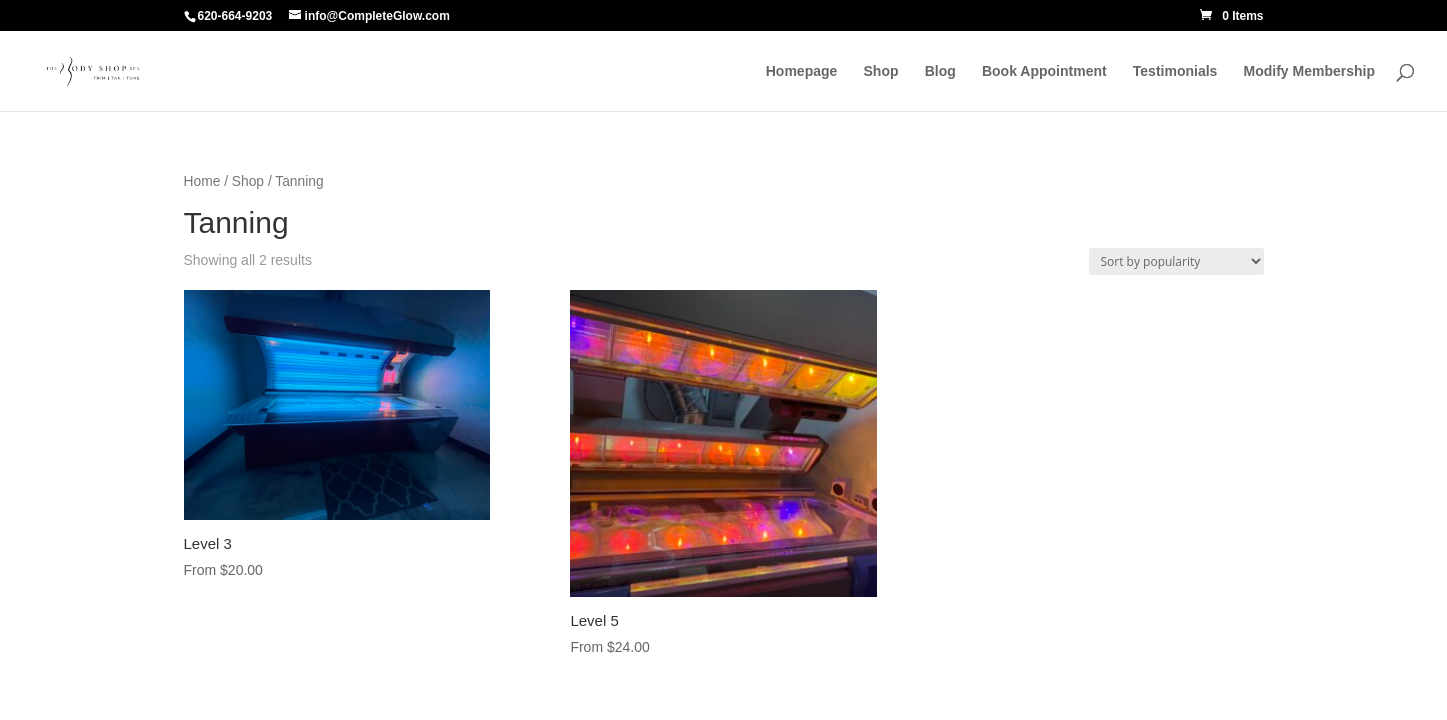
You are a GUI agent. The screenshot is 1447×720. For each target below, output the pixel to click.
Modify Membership (1309, 71)
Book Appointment (1044, 71)
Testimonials (1175, 71)
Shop (881, 71)
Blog (940, 71)
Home (202, 181)
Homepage (802, 71)
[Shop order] (1176, 261)
